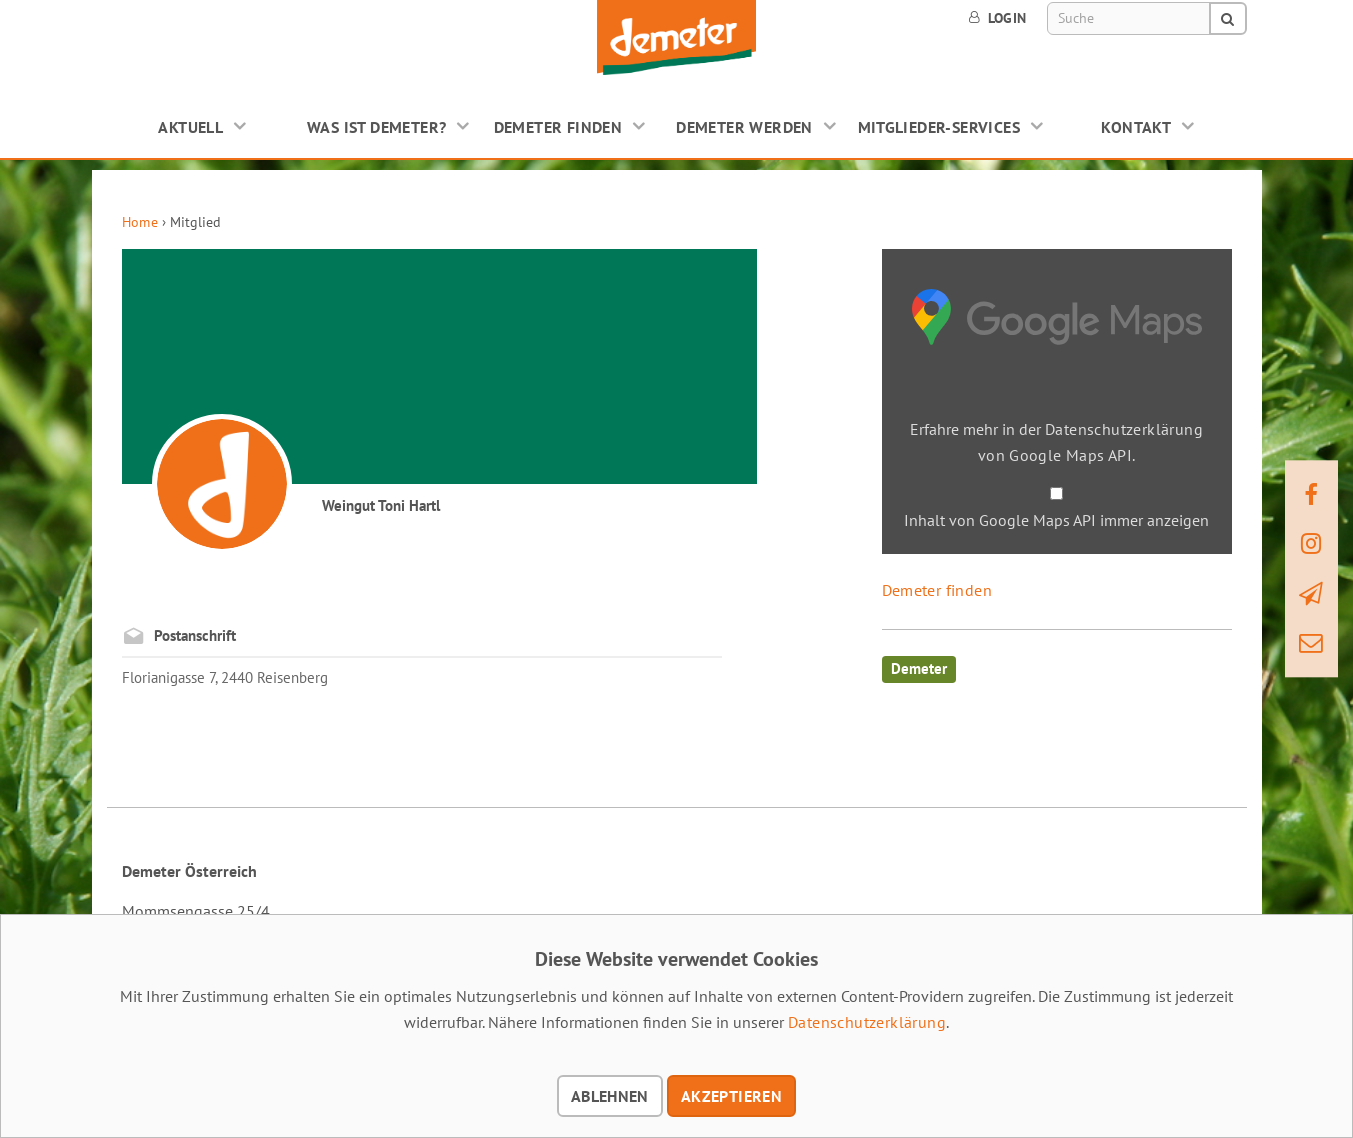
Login (998, 18)
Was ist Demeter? (376, 127)
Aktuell (190, 127)
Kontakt (1136, 127)
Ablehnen (610, 1096)
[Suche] (1129, 18)
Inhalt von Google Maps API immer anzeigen (1056, 520)
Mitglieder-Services (939, 127)
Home (140, 222)
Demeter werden (744, 127)
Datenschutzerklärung (867, 1022)
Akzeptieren (731, 1096)
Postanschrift (195, 635)
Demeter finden (558, 127)
